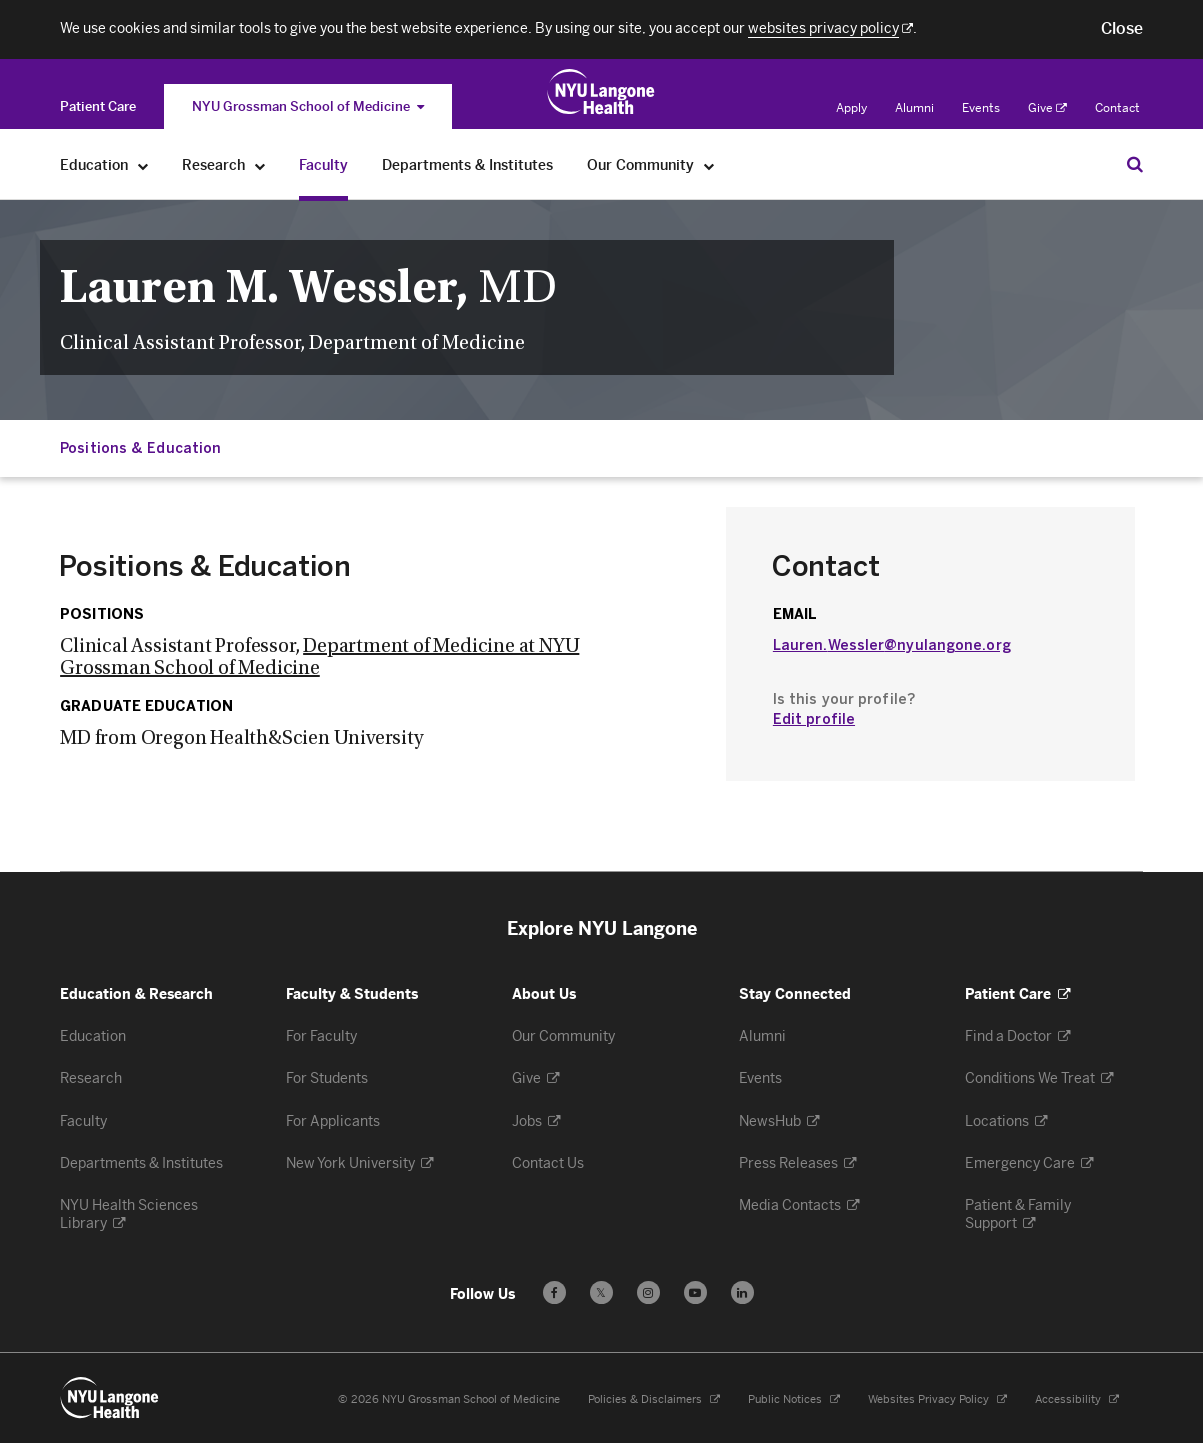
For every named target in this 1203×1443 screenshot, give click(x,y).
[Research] (260, 165)
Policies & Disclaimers (654, 1399)
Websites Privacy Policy (937, 1399)
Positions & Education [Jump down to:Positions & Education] (140, 448)
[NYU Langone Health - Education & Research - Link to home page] (110, 1398)
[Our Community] (709, 165)
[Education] (143, 165)
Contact (1117, 108)
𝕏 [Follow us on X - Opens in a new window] (601, 1295)
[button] (1122, 29)
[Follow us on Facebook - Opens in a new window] (554, 1292)
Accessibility (1077, 1399)
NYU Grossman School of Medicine (308, 106)
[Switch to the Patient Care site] (98, 106)
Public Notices (794, 1399)
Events (981, 108)
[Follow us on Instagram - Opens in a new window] (648, 1292)
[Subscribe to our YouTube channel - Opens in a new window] (695, 1292)
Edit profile (814, 719)
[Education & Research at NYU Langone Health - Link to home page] (601, 92)
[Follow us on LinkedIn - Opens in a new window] (742, 1292)
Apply (851, 108)
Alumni (914, 108)
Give (1047, 108)
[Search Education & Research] (1135, 164)
